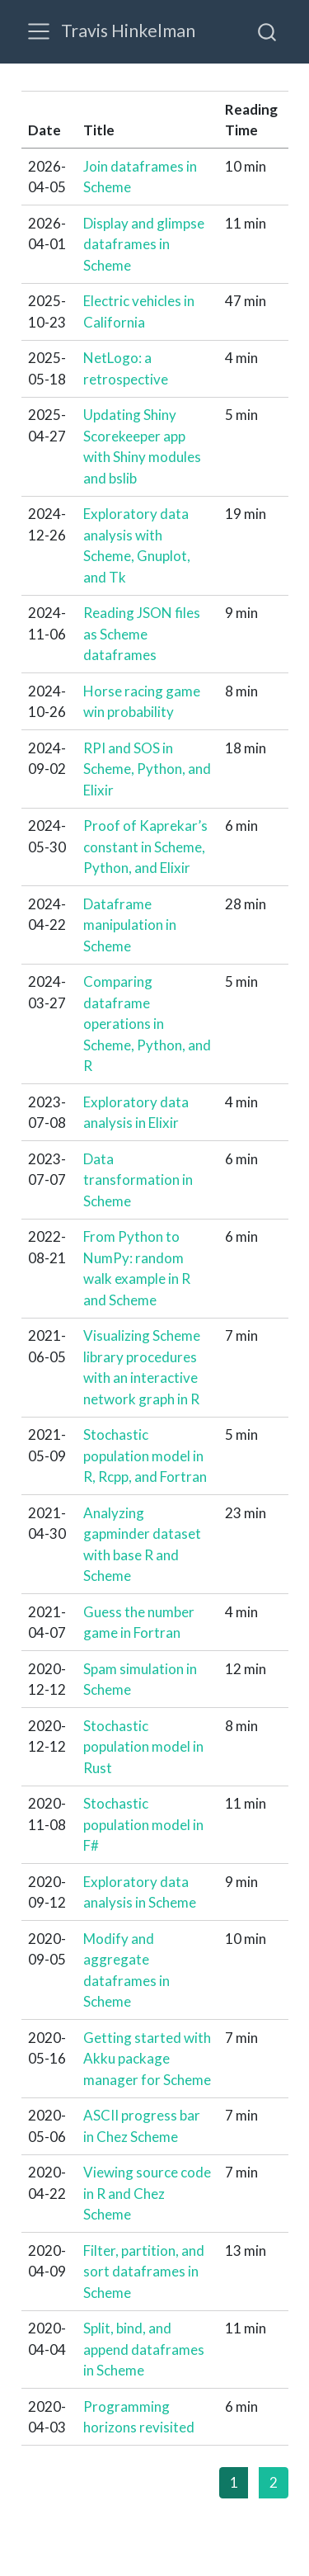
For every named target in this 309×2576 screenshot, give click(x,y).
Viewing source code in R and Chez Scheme (147, 2193)
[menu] (39, 31)
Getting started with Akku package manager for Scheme (147, 2058)
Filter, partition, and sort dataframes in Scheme (143, 2271)
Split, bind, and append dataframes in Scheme (143, 2349)
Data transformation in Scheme (138, 1180)
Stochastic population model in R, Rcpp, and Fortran (145, 1455)
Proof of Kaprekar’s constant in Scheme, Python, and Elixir (145, 846)
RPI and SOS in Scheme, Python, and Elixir (147, 769)
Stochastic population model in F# (143, 1824)
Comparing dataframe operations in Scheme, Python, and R (147, 1023)
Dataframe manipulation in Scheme (129, 925)
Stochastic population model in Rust (143, 1746)
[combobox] (267, 31)
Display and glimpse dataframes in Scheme (143, 244)
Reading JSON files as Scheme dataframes (141, 633)
